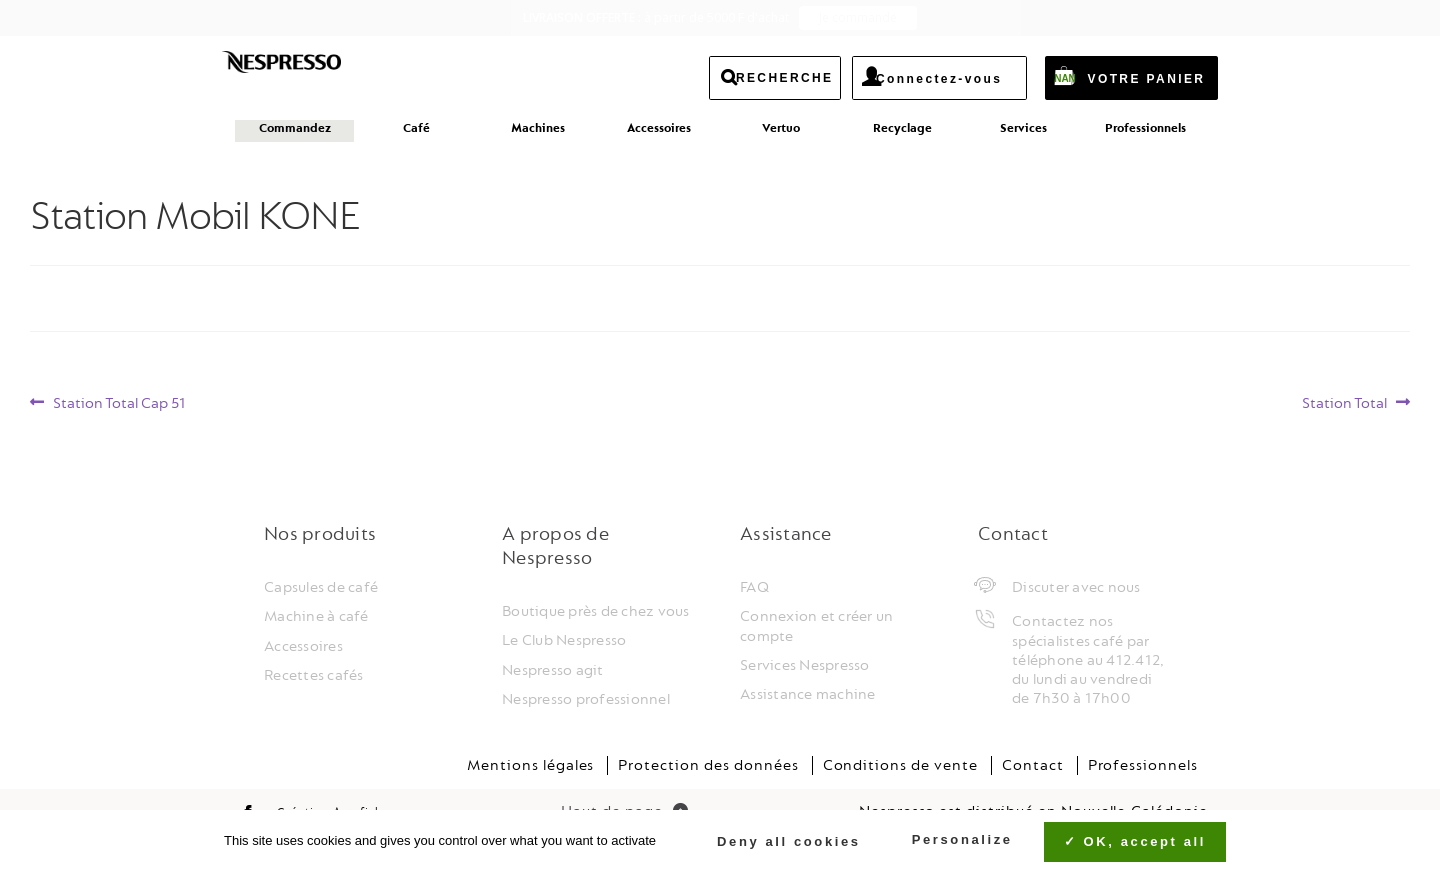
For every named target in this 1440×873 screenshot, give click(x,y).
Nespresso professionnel (586, 699)
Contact (1033, 765)
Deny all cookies (778, 841)
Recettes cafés (314, 675)
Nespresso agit (553, 670)
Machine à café (316, 616)
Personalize (962, 839)
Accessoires (303, 646)
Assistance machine (808, 694)
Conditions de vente (900, 765)
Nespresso (318, 68)
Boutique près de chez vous (596, 611)
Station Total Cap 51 (119, 403)
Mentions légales (530, 765)
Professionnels (1143, 765)
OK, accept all (1135, 841)
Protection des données (708, 765)
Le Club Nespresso (564, 640)
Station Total (1344, 403)
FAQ (754, 587)
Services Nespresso (805, 665)
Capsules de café (321, 587)
